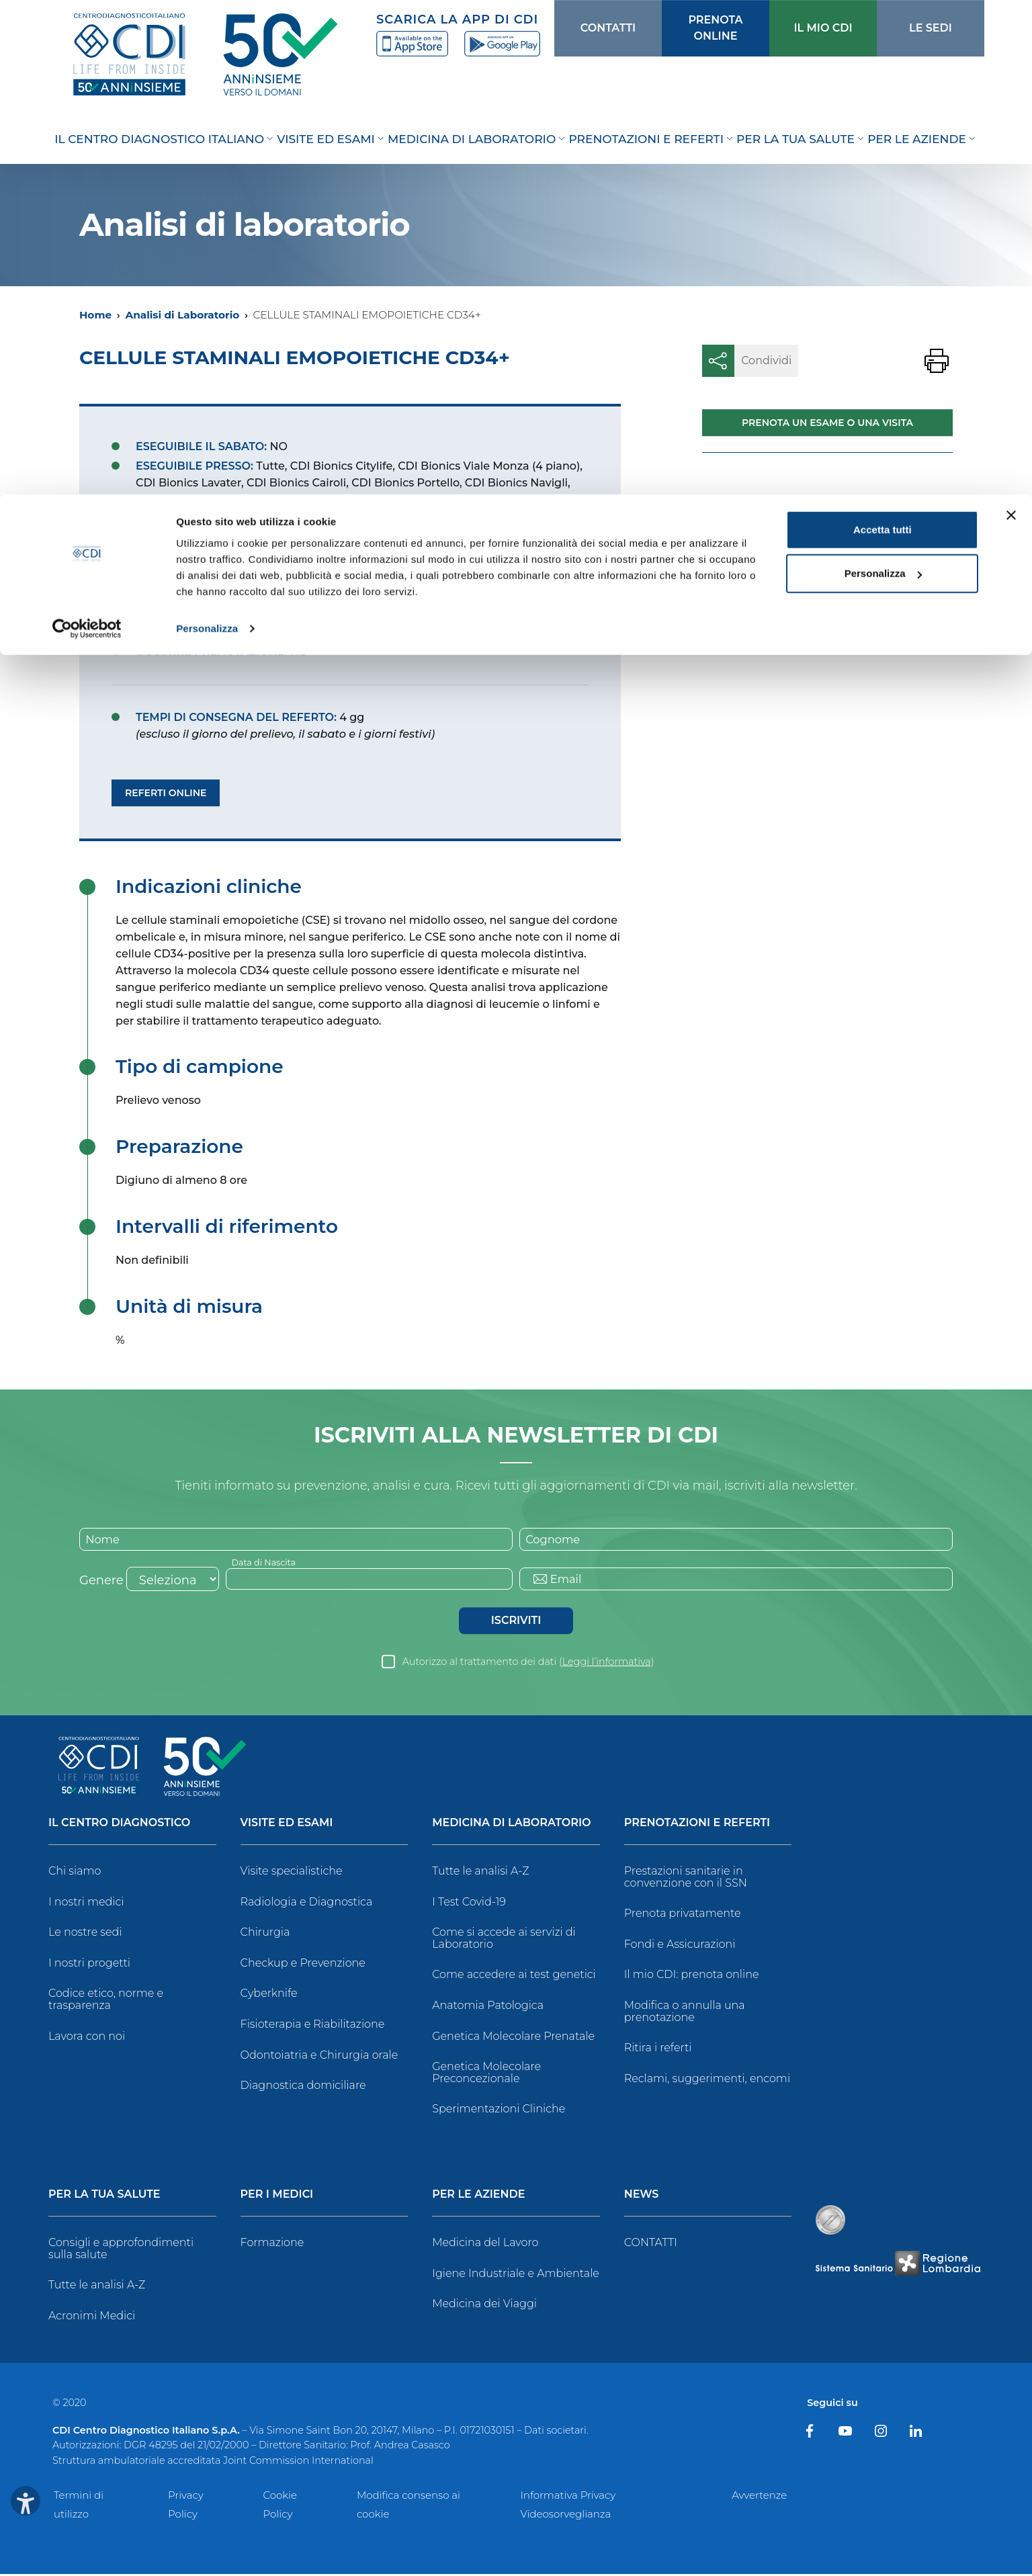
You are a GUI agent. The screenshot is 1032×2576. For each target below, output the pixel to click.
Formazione (272, 2244)
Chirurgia (265, 1934)
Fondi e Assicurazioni (680, 1946)
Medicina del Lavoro (485, 2244)
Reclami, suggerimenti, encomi (707, 2080)
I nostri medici (86, 1903)
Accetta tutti (882, 35)
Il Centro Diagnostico (119, 1825)
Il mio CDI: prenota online (691, 1977)
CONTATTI (650, 2244)
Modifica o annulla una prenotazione (684, 2013)
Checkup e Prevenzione (303, 1965)
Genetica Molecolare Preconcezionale (486, 2075)
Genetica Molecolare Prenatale (513, 2038)
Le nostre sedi (85, 1934)
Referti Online (165, 793)
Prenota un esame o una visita (827, 423)
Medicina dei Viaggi (484, 2306)
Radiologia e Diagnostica (307, 1903)
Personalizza (207, 134)
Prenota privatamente (682, 1915)
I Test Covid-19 (469, 1903)
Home (95, 314)
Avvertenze (759, 2497)
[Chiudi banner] (1011, 21)
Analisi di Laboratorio (182, 314)
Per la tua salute (104, 2196)
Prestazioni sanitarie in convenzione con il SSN (685, 1878)
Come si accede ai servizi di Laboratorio (504, 1940)
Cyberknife (269, 1995)
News (641, 2196)
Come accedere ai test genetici (514, 1977)
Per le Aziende (478, 2196)
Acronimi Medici (91, 2317)
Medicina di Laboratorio (511, 1825)
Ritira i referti (658, 2050)
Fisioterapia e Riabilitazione (313, 2026)
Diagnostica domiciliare (303, 2087)
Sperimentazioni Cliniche (498, 2111)
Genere (101, 1582)
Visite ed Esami (287, 1825)
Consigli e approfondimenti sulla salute (121, 2250)
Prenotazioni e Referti (697, 1825)
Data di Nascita (267, 1563)
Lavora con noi (86, 2038)
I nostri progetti (89, 1965)
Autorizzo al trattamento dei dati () (528, 1664)
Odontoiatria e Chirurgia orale (319, 2057)
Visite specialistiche (292, 1872)
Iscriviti (516, 1622)
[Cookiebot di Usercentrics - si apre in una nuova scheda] (87, 134)
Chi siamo (74, 1872)
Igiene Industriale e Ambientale (515, 2275)
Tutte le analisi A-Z (480, 1872)
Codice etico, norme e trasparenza (105, 2001)
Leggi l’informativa (606, 1664)
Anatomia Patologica (488, 2007)
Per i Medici (277, 2196)
